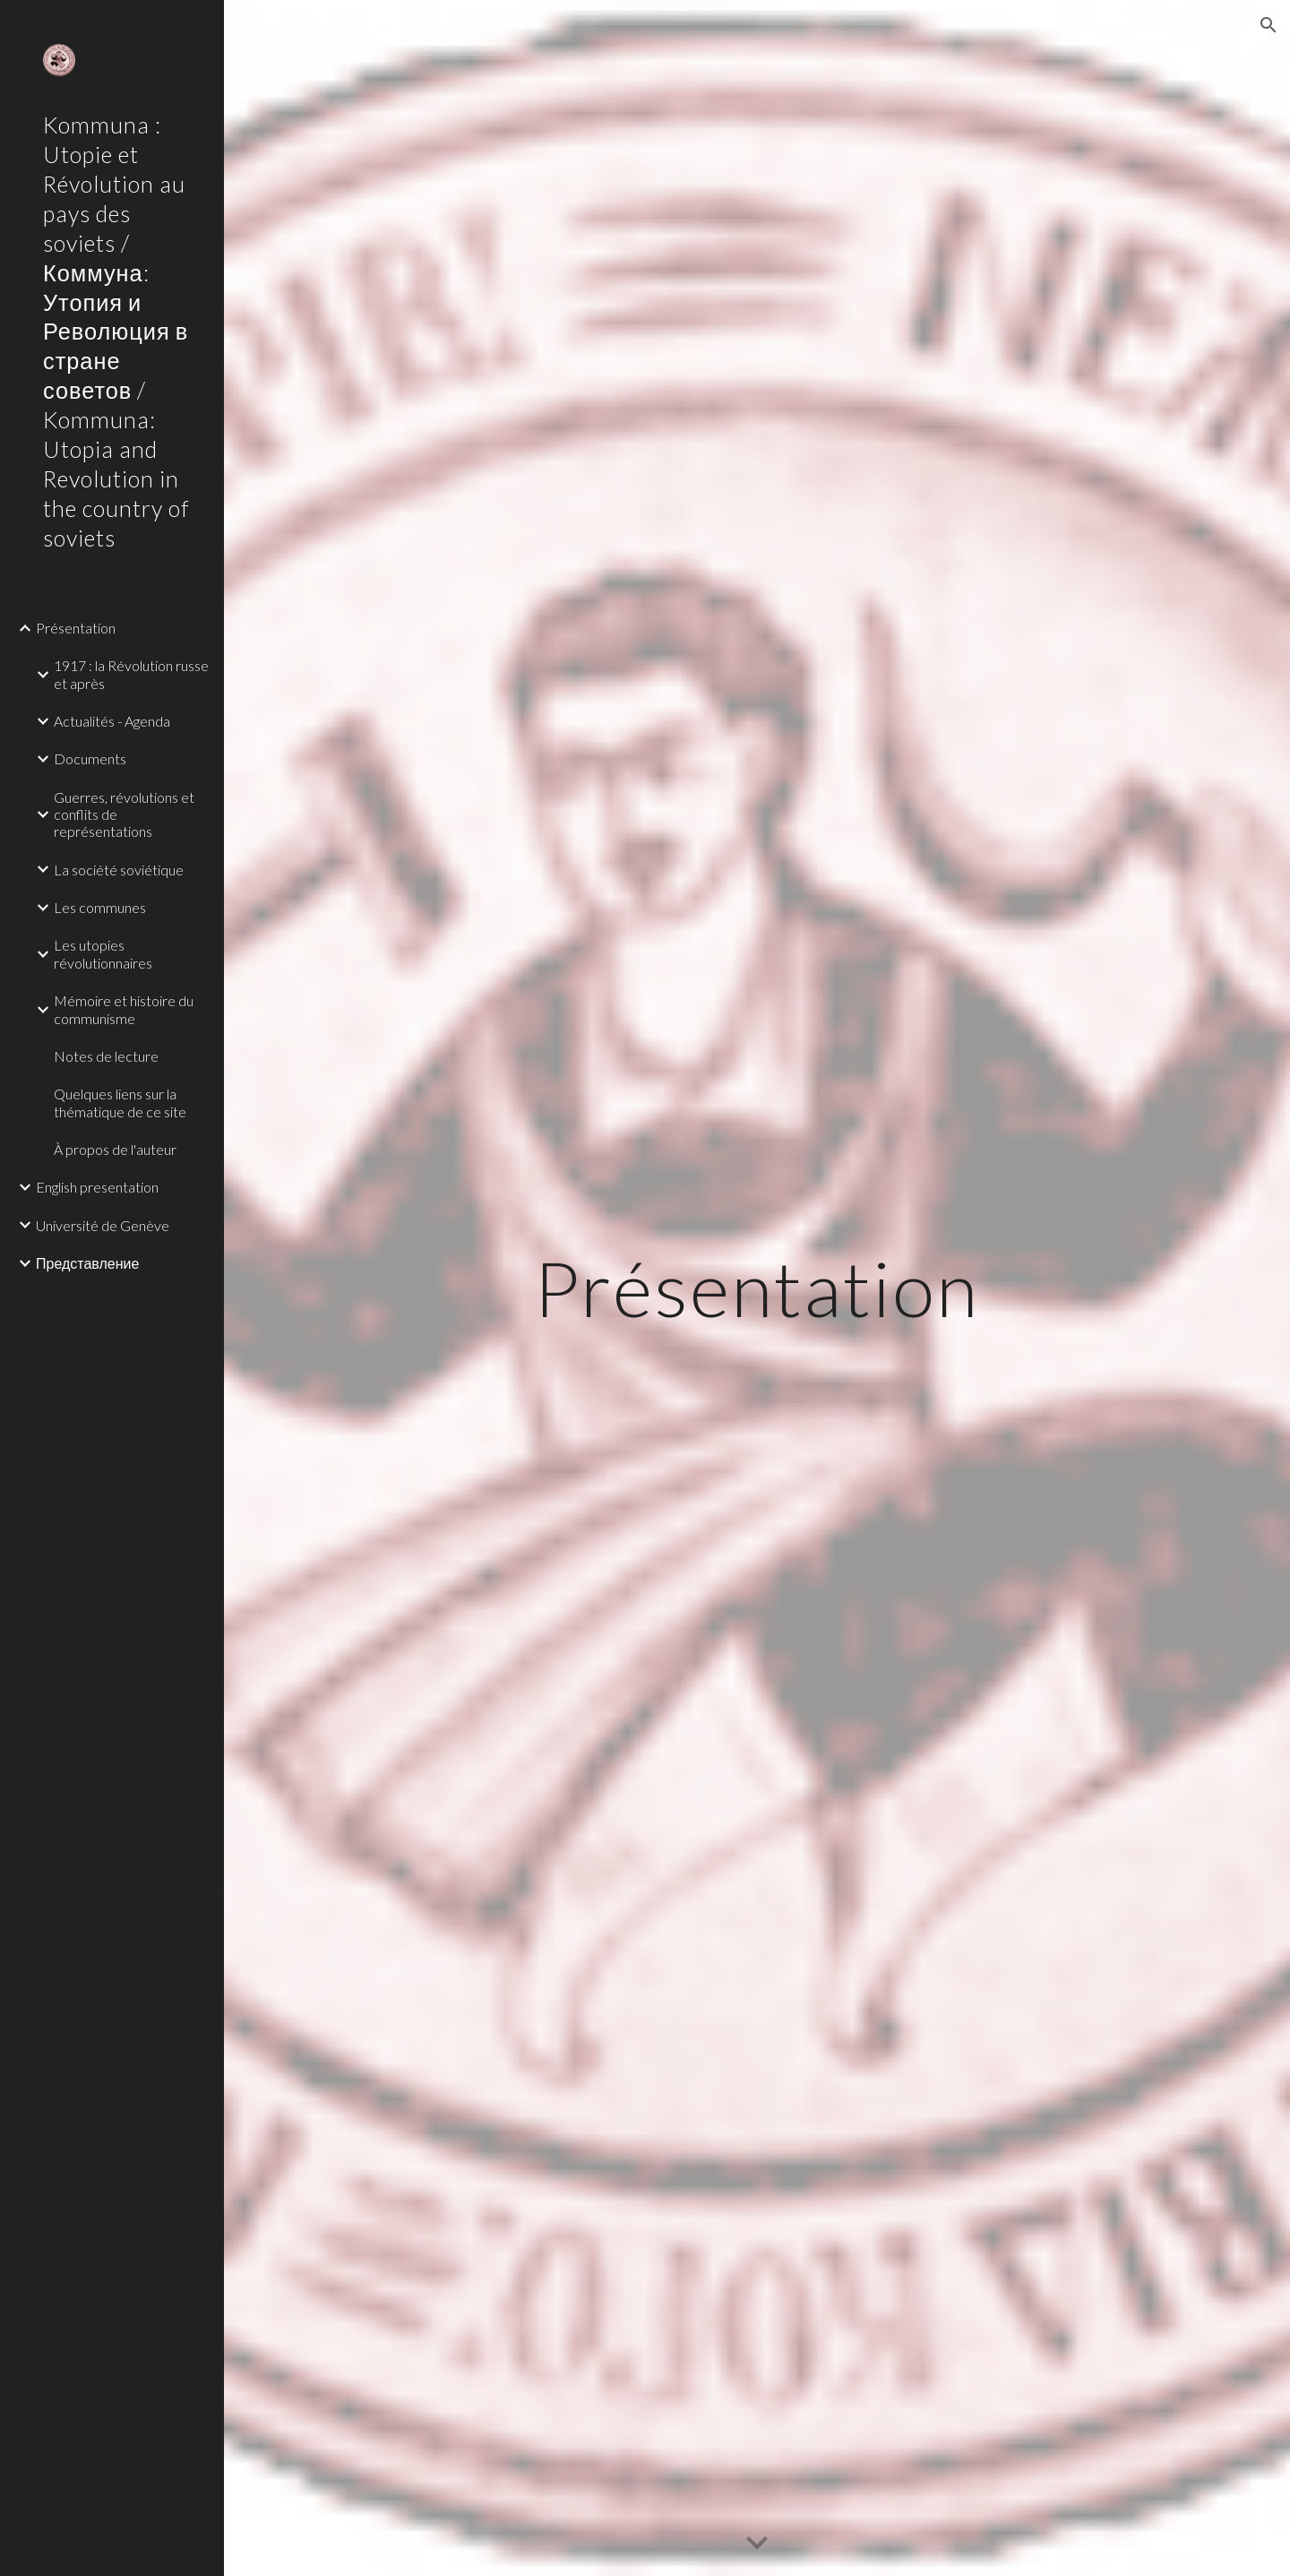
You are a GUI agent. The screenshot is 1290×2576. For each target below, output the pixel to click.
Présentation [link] (76, 627)
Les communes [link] (100, 907)
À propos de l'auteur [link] (115, 1149)
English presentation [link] (97, 1186)
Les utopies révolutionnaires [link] (103, 953)
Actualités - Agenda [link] (112, 720)
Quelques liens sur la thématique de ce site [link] (120, 1102)
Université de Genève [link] (102, 1225)
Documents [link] (90, 758)
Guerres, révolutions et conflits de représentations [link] (124, 814)
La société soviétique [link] (119, 869)
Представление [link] (87, 1262)
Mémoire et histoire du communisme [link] (124, 1009)
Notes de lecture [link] (106, 1055)
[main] (757, 1288)
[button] (1268, 25)
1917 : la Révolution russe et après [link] (131, 674)
